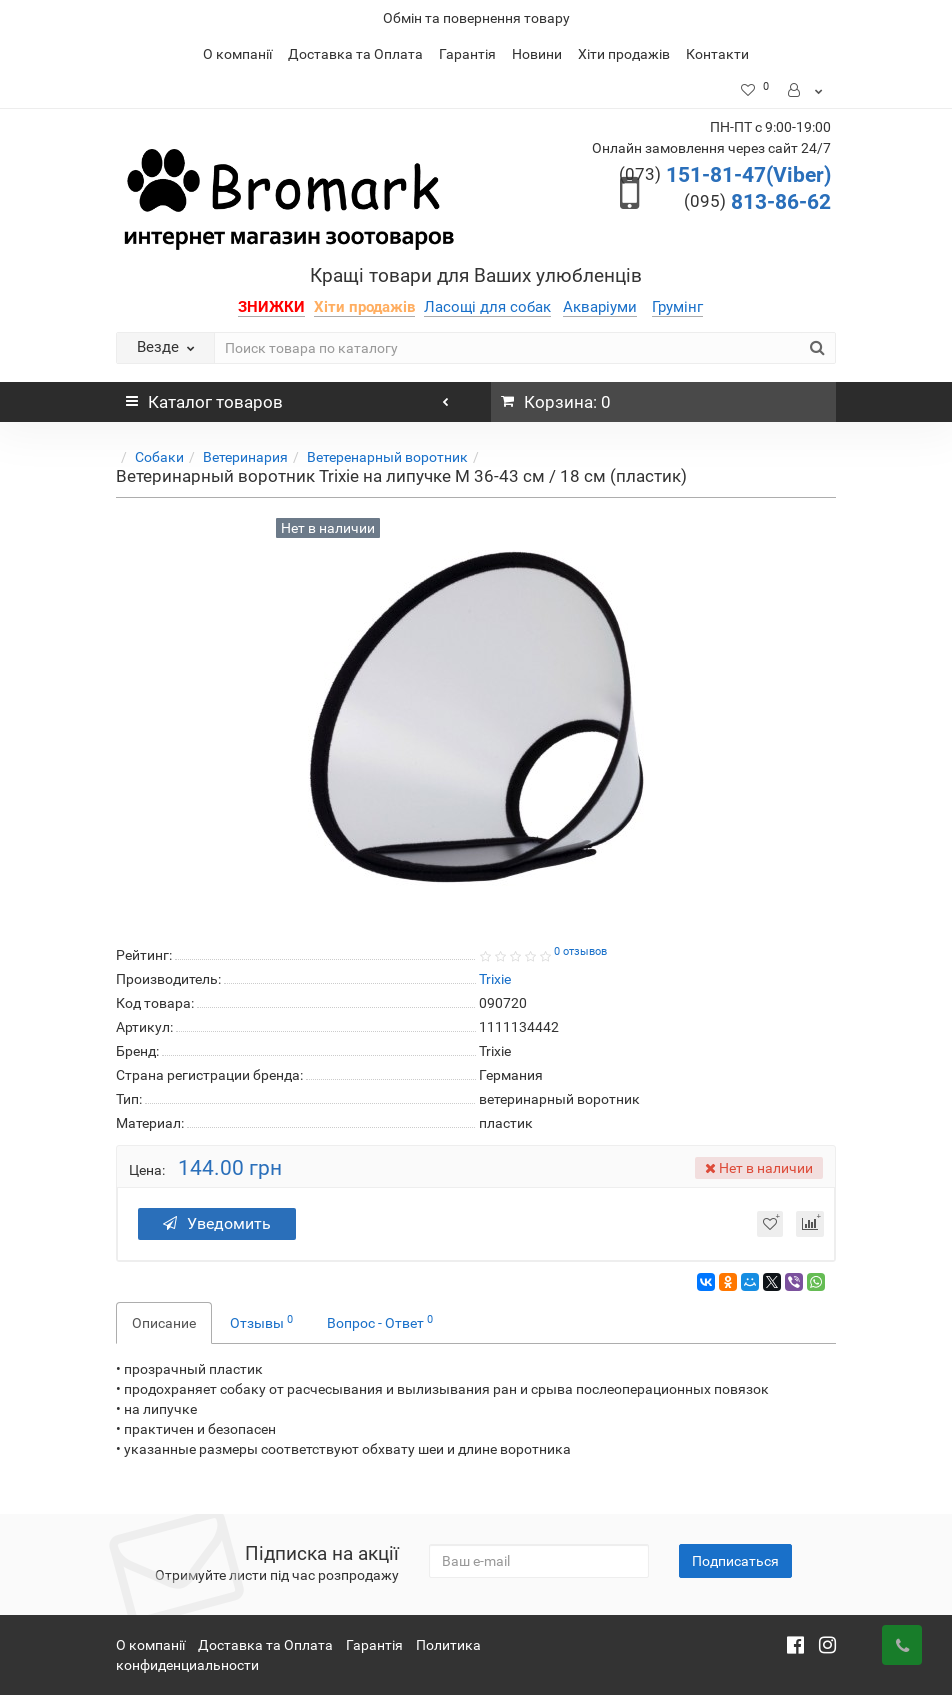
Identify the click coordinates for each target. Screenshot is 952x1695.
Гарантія (467, 54)
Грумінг (677, 307)
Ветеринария (245, 457)
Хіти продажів (624, 54)
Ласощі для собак (487, 307)
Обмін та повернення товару (476, 18)
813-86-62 (757, 202)
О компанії (237, 54)
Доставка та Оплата (355, 54)
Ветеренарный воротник (387, 457)
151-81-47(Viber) (725, 175)
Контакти (717, 54)
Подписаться (735, 1561)
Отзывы (261, 1322)
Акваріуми (600, 307)
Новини (537, 54)
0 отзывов (580, 951)
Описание (164, 1323)
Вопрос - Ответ (380, 1322)
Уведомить (217, 1223)
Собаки (159, 457)
